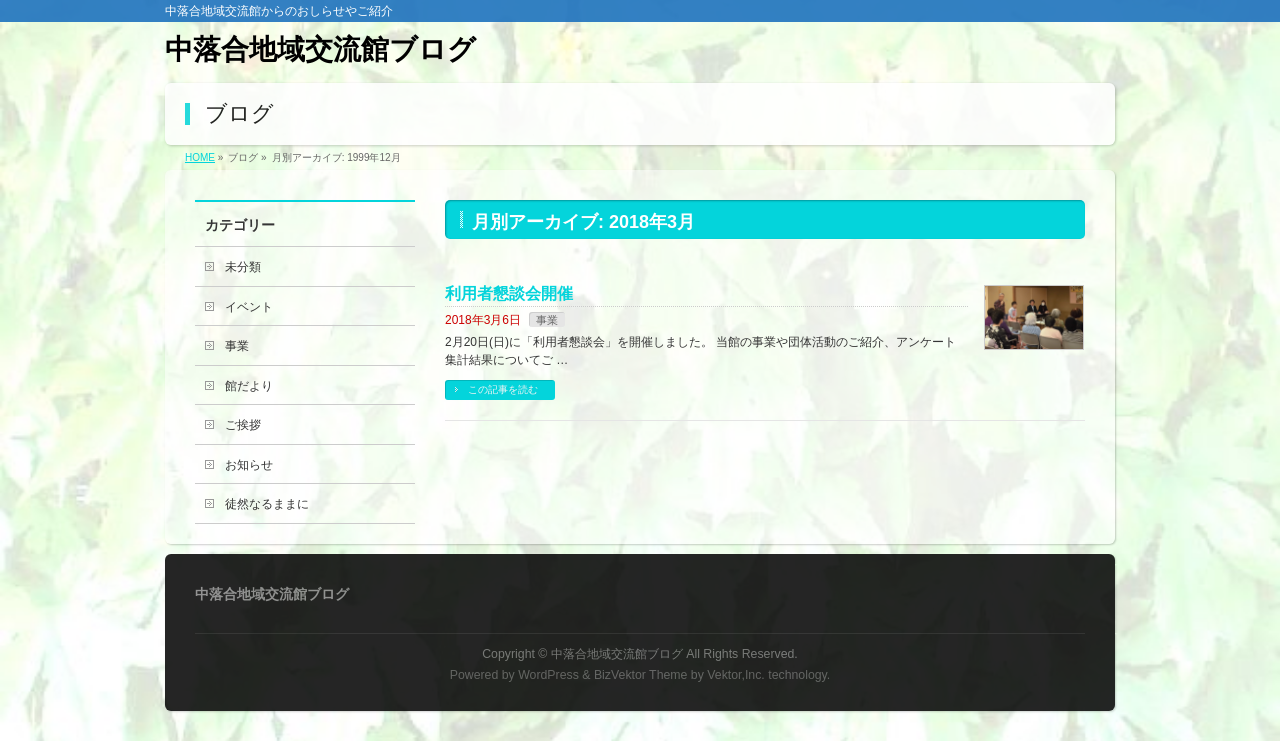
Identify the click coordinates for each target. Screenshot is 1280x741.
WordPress (548, 675)
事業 (547, 320)
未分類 (243, 267)
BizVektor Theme (641, 675)
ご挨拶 (243, 425)
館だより (249, 386)
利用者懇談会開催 (509, 293)
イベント (249, 307)
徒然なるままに (267, 504)
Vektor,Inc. (736, 675)
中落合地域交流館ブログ (320, 49)
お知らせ (249, 465)
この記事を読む (503, 389)
